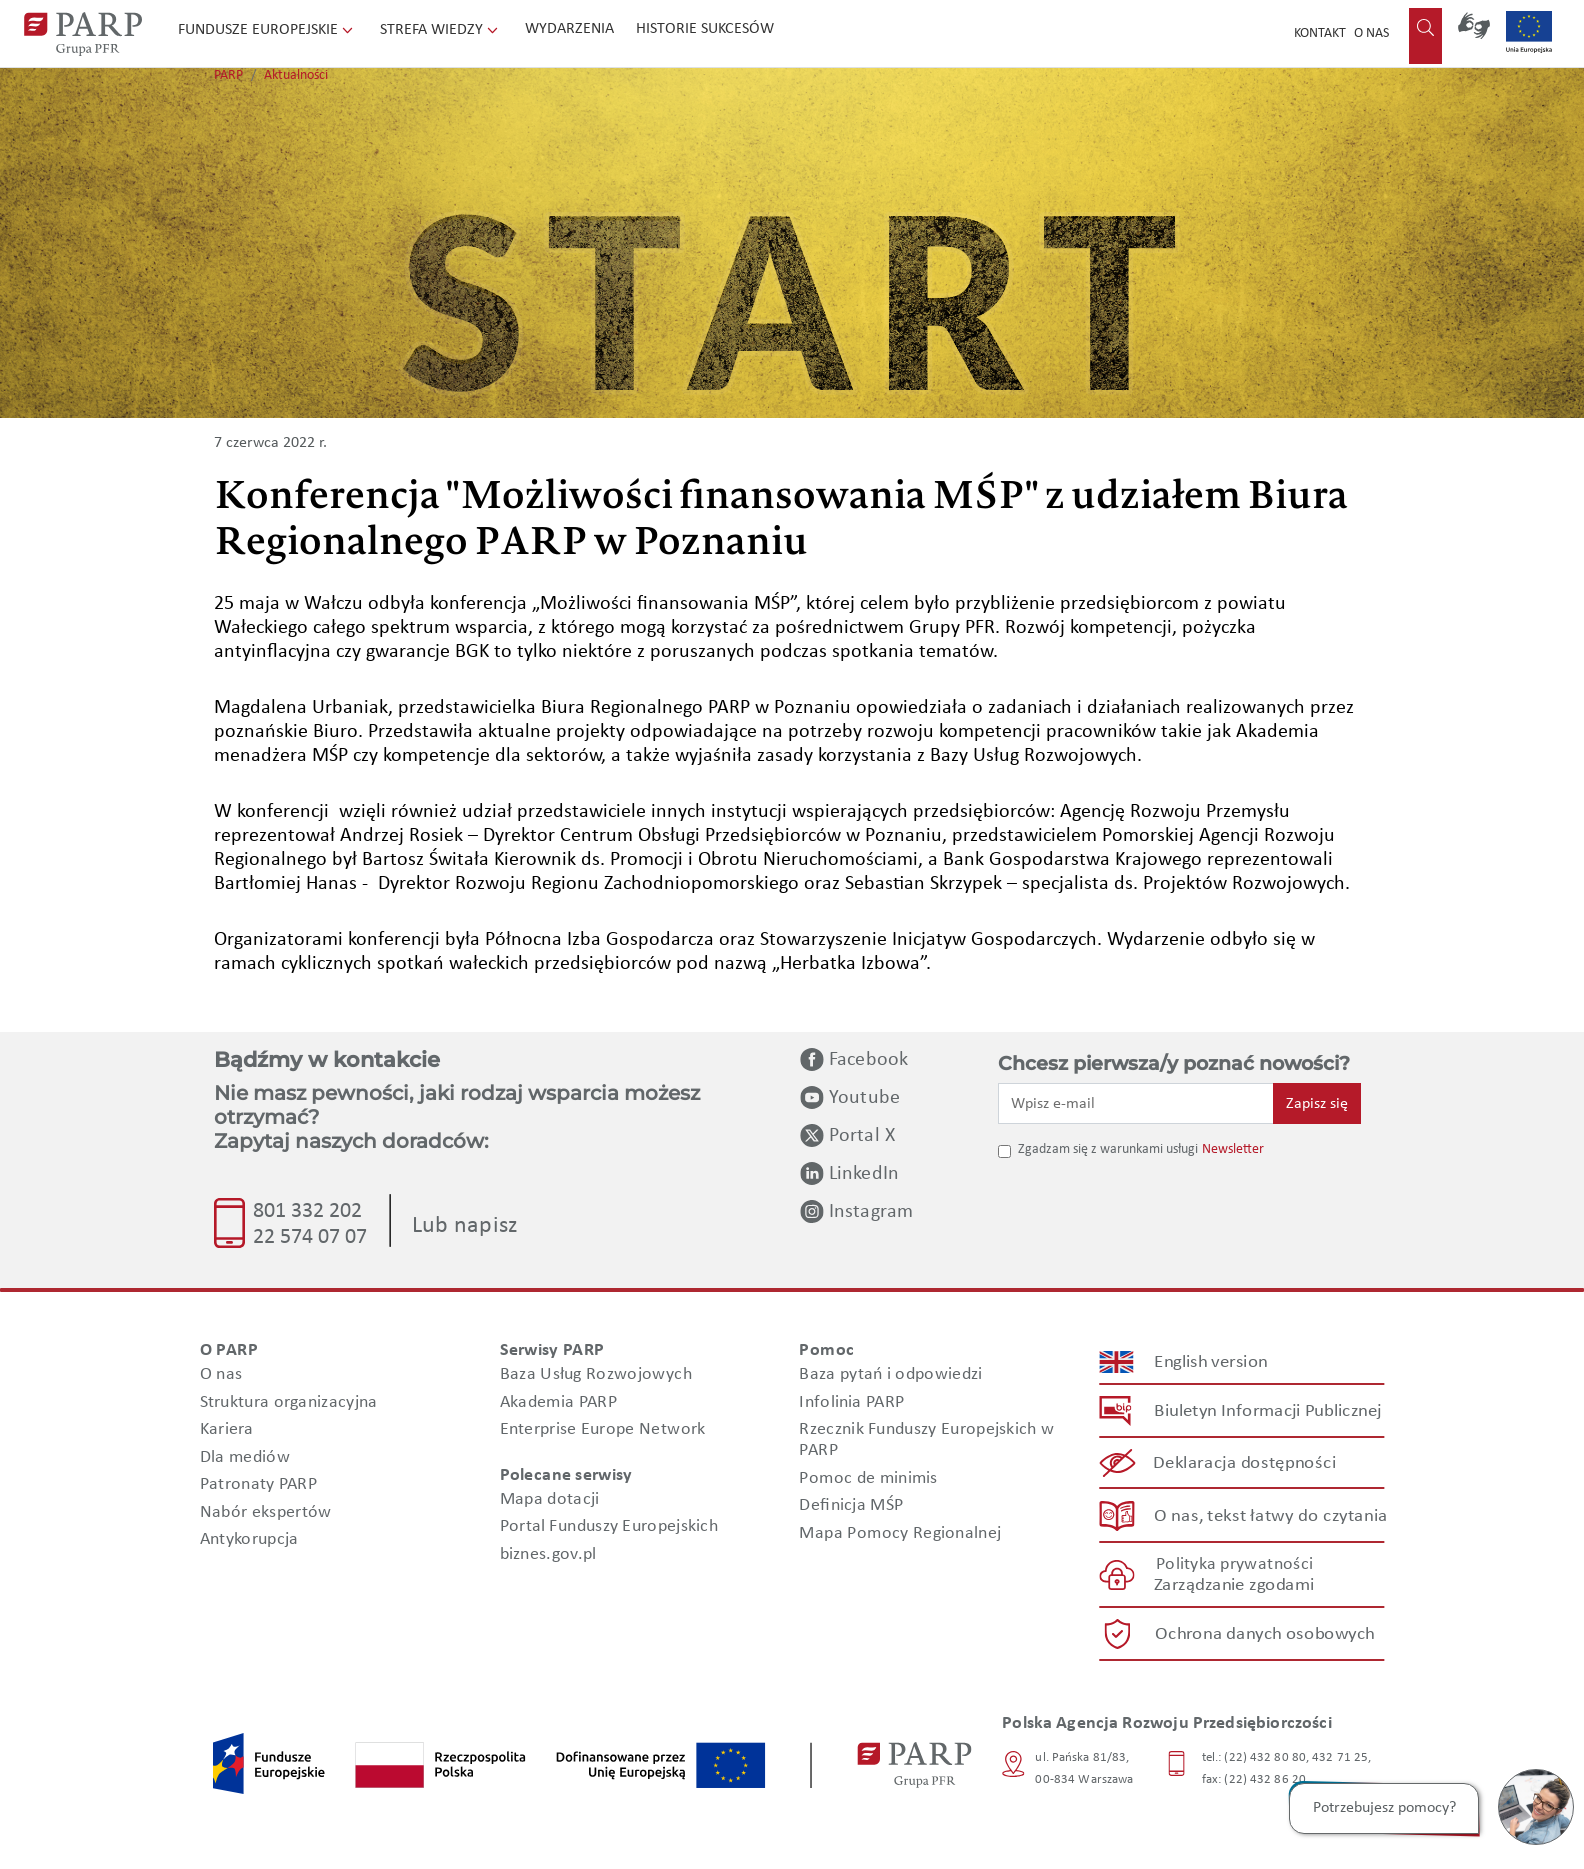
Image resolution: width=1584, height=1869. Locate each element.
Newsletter (1233, 1149)
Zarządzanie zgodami (1234, 1585)
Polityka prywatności (1234, 1564)
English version (1212, 1362)
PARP (228, 75)
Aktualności (296, 75)
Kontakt (1320, 33)
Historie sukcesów (705, 29)
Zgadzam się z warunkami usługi (1108, 1149)
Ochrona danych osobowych (1265, 1634)
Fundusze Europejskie (267, 30)
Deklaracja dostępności (1245, 1463)
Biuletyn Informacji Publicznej (1267, 1411)
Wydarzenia (569, 29)
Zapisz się (1317, 1104)
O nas (1371, 33)
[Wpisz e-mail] (1136, 1103)
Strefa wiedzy (441, 30)
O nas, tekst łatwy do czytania (1271, 1516)
